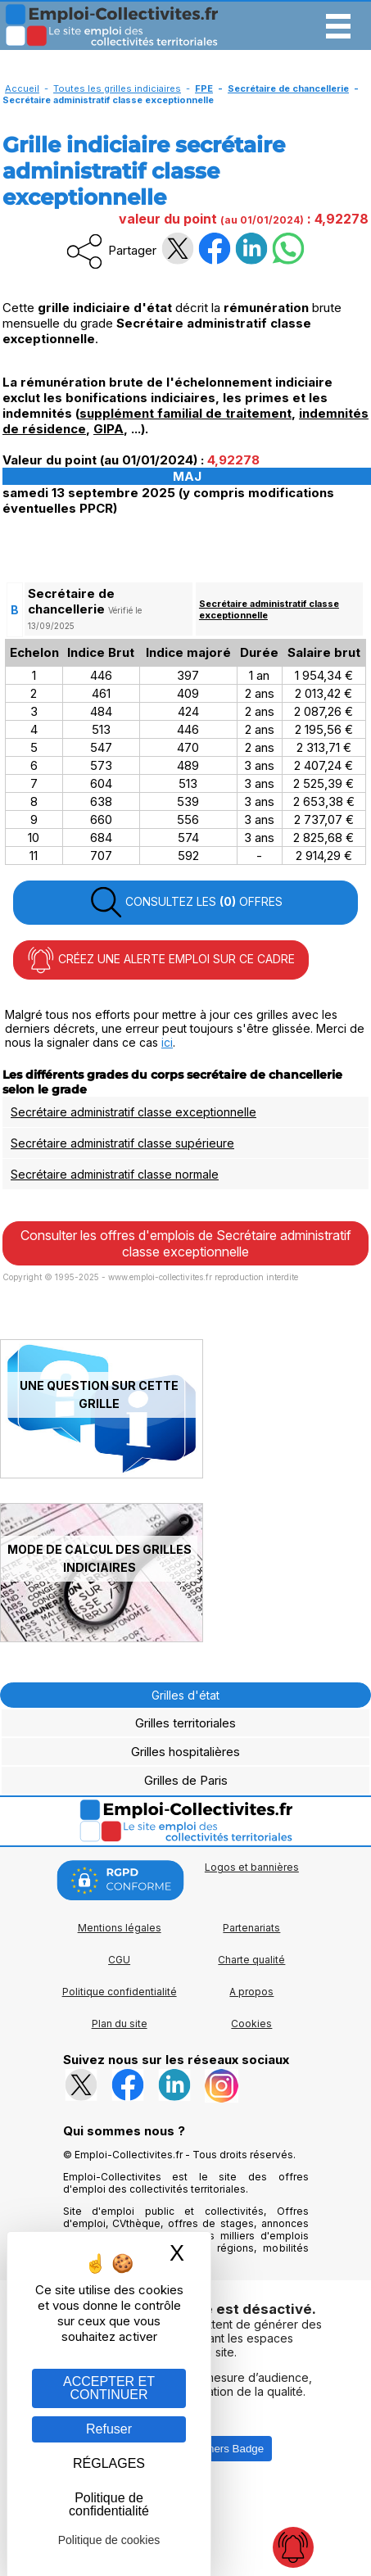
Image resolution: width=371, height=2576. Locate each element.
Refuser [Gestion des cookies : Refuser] (109, 2429)
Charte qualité (251, 1960)
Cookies (251, 2023)
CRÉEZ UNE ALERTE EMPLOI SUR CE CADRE (161, 960)
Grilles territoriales (185, 1723)
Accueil (22, 88)
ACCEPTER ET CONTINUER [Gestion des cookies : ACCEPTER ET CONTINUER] (109, 2388)
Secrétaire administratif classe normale (115, 1174)
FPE (204, 88)
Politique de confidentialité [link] (109, 2504)
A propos (251, 1991)
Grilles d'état (185, 1695)
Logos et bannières (252, 1867)
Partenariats (251, 1928)
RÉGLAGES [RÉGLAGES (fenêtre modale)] (109, 2463)
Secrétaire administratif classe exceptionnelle (133, 1112)
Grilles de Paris (186, 1780)
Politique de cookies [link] (109, 2540)
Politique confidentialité (119, 1991)
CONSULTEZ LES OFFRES (186, 902)
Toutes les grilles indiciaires (117, 88)
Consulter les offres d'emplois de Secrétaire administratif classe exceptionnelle (185, 1243)
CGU (119, 1960)
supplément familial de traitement (185, 413)
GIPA (108, 429)
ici (167, 1042)
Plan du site (119, 2023)
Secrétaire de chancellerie (288, 88)
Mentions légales (119, 1928)
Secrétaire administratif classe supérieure (122, 1143)
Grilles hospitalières (185, 1751)
